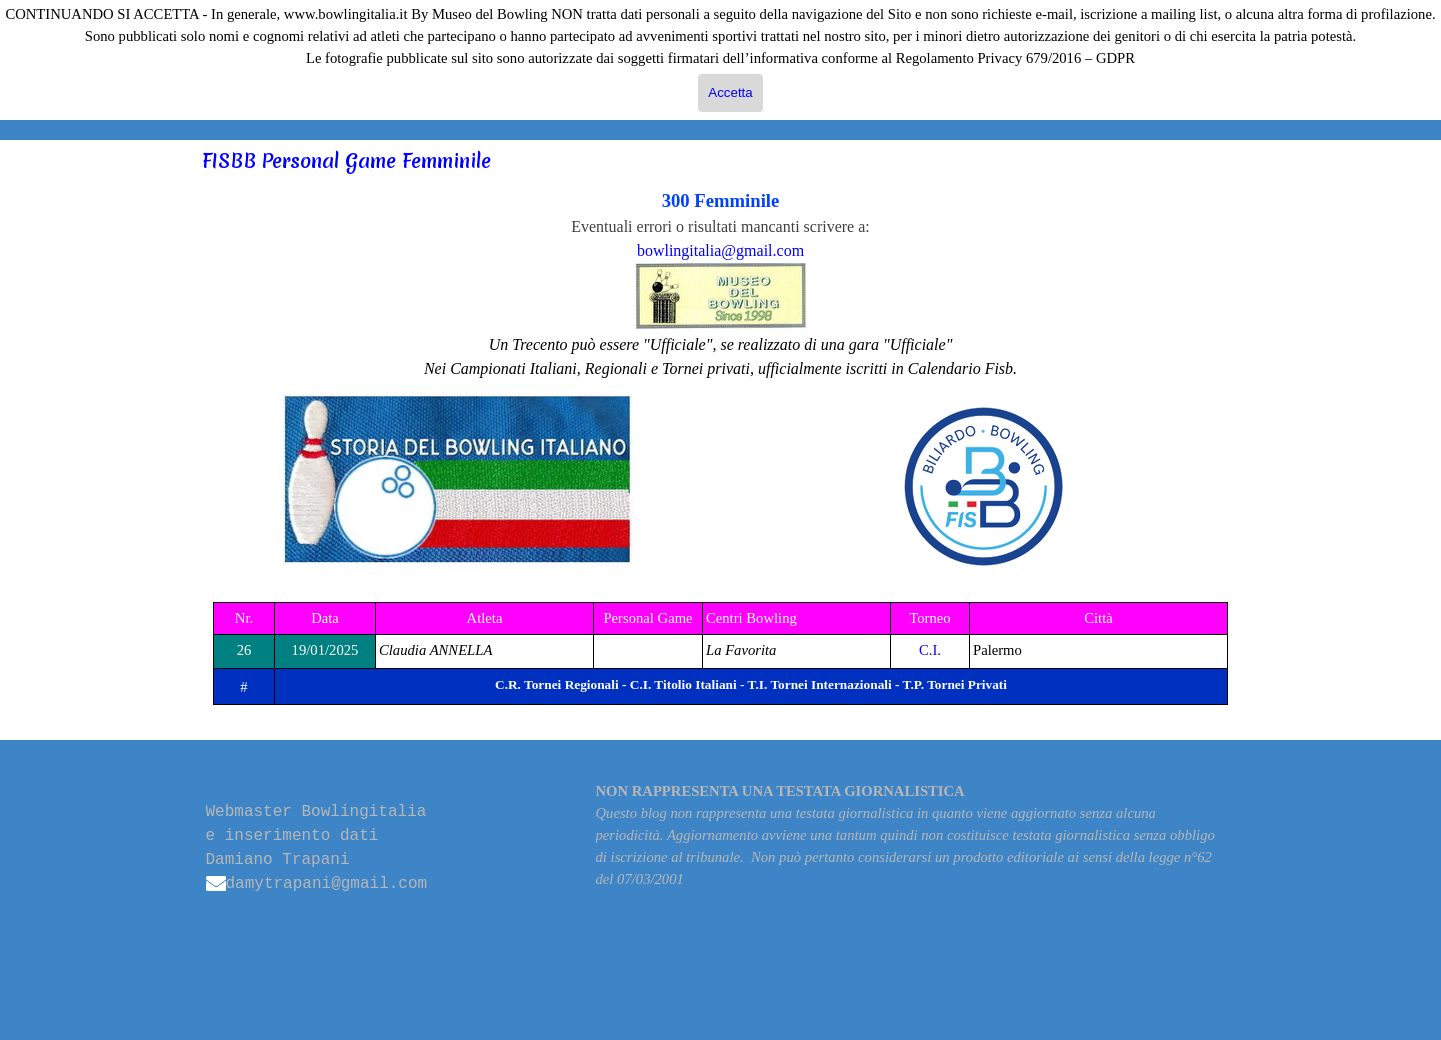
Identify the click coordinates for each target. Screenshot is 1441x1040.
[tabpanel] (721, 284)
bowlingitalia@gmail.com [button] (720, 250)
